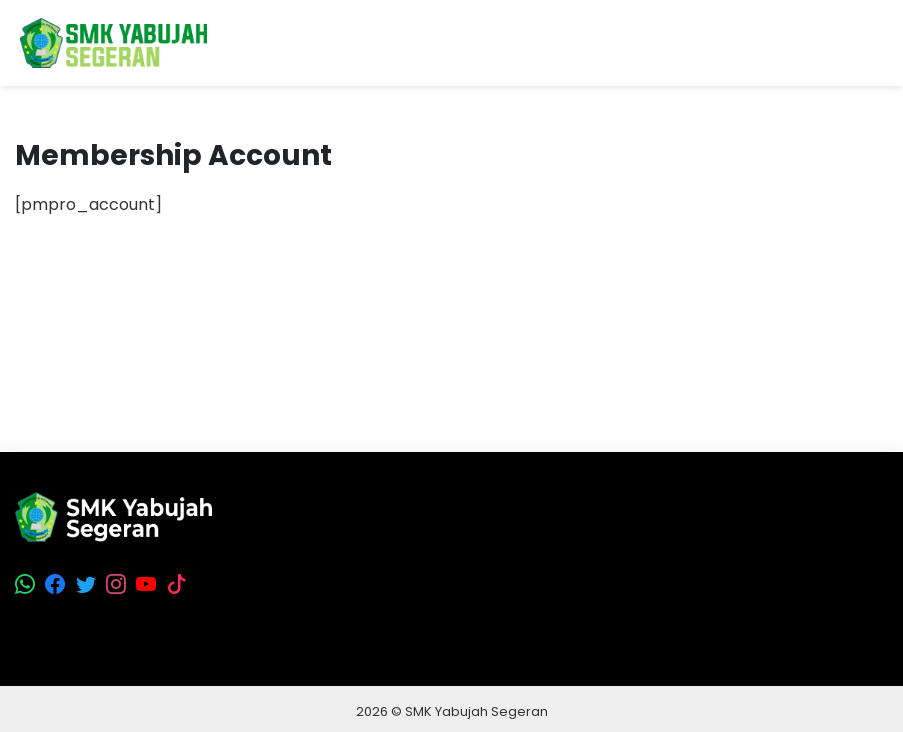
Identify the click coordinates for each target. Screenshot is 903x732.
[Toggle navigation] (872, 43)
